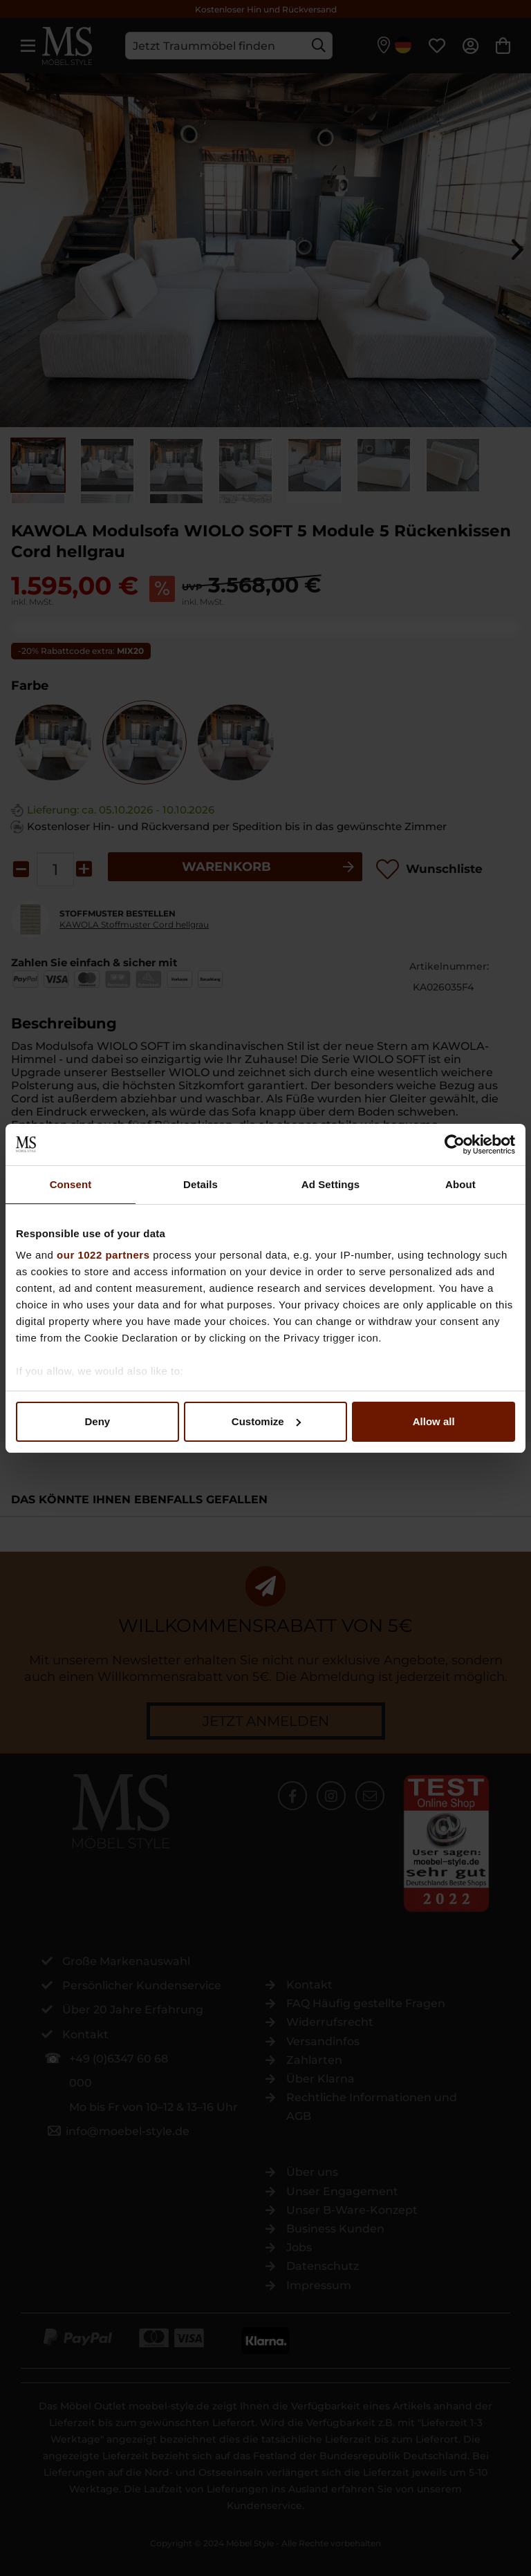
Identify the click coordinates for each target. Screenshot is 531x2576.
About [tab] (460, 1184)
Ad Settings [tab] (330, 1184)
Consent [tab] (71, 1184)
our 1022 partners (103, 1255)
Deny (97, 1421)
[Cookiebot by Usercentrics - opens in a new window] (454, 1144)
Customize (266, 1421)
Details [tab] (200, 1184)
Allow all (434, 1421)
